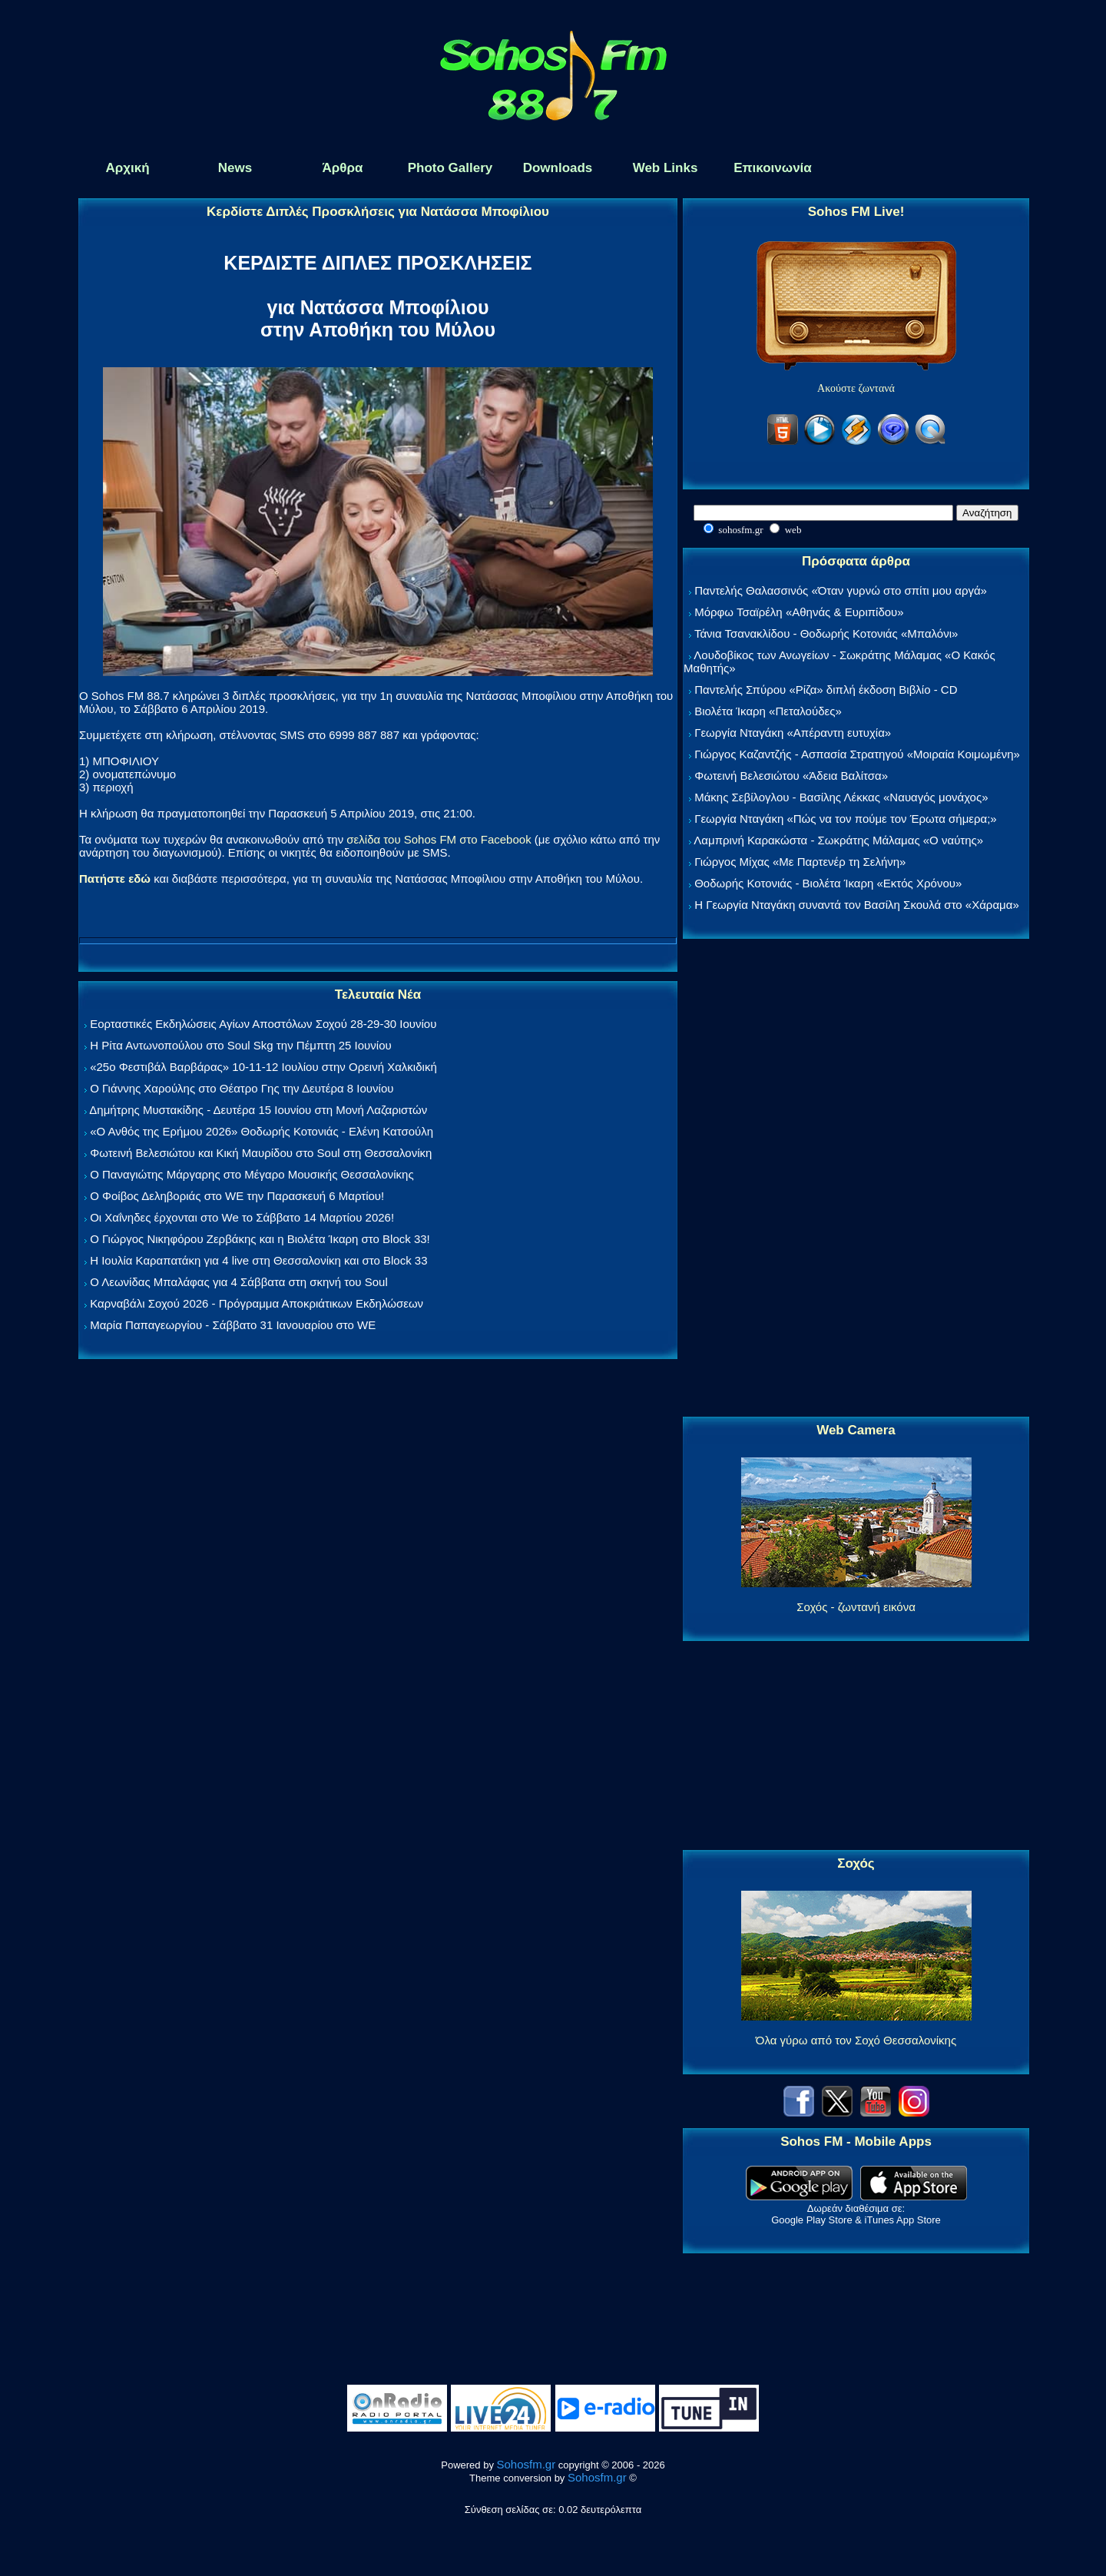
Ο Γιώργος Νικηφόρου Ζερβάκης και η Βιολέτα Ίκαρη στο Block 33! (260, 1238)
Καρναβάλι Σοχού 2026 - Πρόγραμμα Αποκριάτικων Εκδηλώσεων (256, 1303)
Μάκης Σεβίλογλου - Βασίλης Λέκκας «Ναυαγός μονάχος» (841, 797)
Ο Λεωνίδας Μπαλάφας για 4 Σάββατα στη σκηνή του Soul (239, 1281)
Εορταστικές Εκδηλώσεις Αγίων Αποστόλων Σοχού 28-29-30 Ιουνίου (263, 1023)
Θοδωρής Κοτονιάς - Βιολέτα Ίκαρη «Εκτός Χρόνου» (828, 883)
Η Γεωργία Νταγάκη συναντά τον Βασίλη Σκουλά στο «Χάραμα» (856, 904)
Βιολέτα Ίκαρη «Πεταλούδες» (768, 711)
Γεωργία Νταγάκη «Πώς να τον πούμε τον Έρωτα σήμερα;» (845, 818)
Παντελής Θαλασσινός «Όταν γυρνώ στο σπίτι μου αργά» (840, 590)
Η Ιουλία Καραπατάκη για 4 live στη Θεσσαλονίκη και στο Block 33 (258, 1260)
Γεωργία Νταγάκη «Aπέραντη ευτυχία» (792, 732)
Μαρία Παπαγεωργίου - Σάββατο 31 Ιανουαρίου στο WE (233, 1324)
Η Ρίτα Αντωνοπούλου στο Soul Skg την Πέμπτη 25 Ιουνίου (241, 1045)
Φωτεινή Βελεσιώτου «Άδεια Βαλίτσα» (791, 775)
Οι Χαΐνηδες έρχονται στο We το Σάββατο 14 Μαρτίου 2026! (242, 1217)
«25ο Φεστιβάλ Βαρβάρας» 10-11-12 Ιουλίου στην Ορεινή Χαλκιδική (263, 1066)
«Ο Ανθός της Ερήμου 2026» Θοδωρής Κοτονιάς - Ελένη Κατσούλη (261, 1131)
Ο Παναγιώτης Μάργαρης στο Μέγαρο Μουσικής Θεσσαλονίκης (251, 1174)
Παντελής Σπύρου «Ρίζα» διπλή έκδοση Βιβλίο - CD (825, 689)
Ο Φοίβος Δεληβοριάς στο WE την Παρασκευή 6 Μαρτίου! (237, 1195)
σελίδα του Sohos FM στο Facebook (438, 839)
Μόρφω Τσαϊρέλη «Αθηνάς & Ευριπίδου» (798, 611)
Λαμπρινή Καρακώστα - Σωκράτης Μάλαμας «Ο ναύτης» (838, 840)
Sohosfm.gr (526, 2464)
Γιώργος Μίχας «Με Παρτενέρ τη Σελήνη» (800, 861)
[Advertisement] (856, 1178)
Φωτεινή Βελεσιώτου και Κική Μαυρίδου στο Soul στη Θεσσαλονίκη (261, 1152)
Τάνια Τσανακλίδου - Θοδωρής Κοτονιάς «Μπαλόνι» (826, 633)
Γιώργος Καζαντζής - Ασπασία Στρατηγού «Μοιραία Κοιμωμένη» (857, 754)
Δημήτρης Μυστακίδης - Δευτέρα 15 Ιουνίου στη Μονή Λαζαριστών (258, 1109)
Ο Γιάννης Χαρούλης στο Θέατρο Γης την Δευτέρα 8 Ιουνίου (241, 1088)
